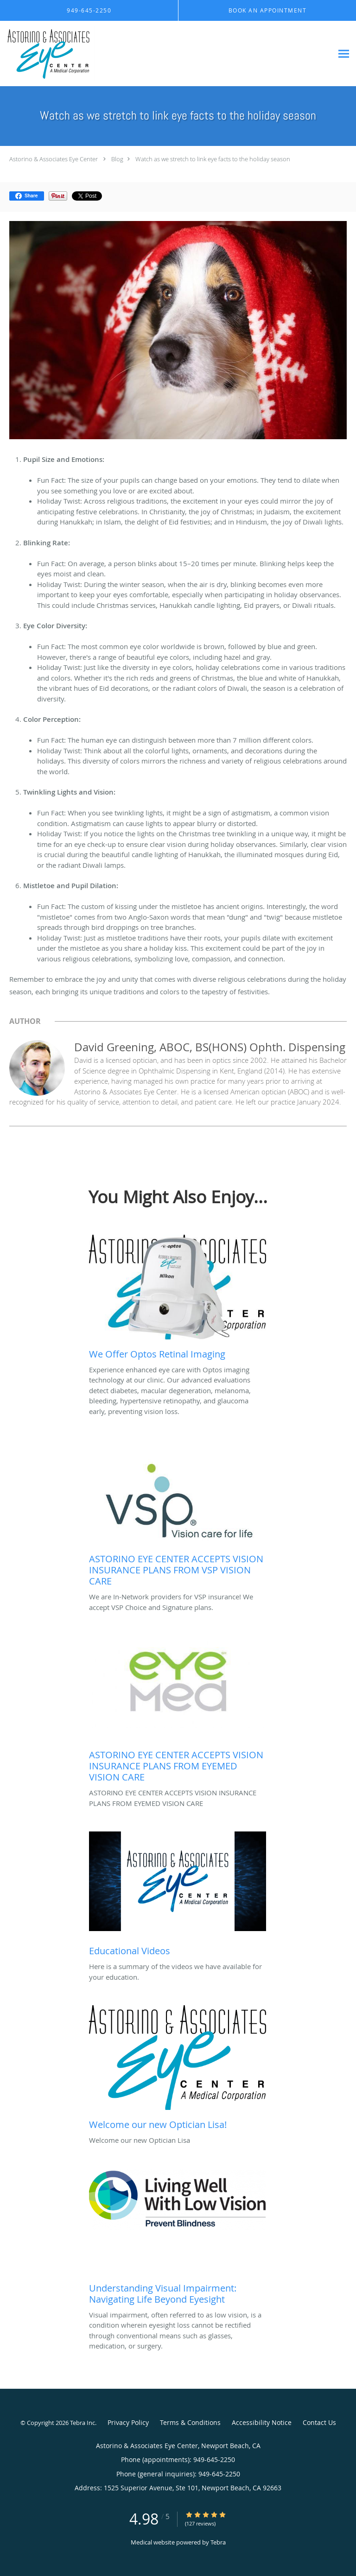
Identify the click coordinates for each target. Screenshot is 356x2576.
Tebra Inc (82, 2422)
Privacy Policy (128, 2422)
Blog (117, 159)
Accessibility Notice (262, 2422)
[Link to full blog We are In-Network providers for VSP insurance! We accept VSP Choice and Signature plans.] (177, 1515)
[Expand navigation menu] (343, 54)
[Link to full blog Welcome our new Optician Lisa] (177, 2070)
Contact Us (319, 2422)
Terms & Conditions (190, 2422)
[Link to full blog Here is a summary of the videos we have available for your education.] (177, 1896)
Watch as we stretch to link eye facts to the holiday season (212, 159)
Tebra (218, 2542)
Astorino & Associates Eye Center (53, 159)
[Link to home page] (166, 53)
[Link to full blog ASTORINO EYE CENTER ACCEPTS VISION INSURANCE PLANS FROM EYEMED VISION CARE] (177, 1711)
